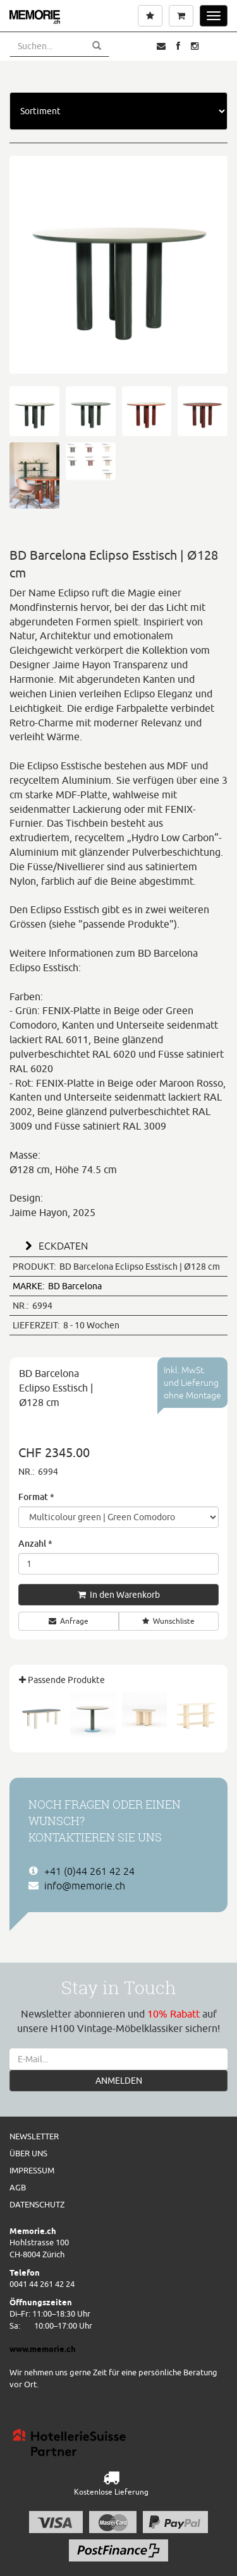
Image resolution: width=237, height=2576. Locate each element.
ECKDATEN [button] (54, 1245)
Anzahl (35, 1543)
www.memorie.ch (42, 2349)
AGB (17, 2187)
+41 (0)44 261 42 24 (89, 1871)
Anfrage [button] (68, 1621)
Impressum (31, 2170)
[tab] (118, 1244)
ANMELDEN (118, 2081)
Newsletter (34, 2136)
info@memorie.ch (84, 1885)
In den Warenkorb (119, 1595)
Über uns (28, 2153)
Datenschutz (36, 2204)
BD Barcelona (57, 1286)
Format (36, 1496)
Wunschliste (168, 1621)
